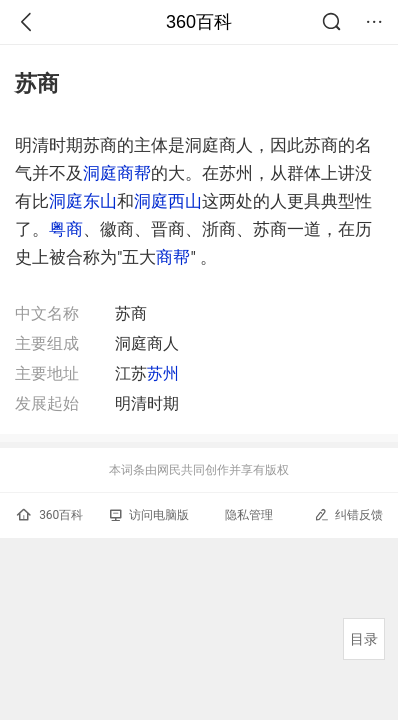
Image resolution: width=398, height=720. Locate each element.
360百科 (199, 22)
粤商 (66, 229)
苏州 (163, 373)
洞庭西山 (168, 201)
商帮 (173, 257)
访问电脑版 (149, 515)
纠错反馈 (348, 514)
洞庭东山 (83, 201)
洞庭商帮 (117, 173)
